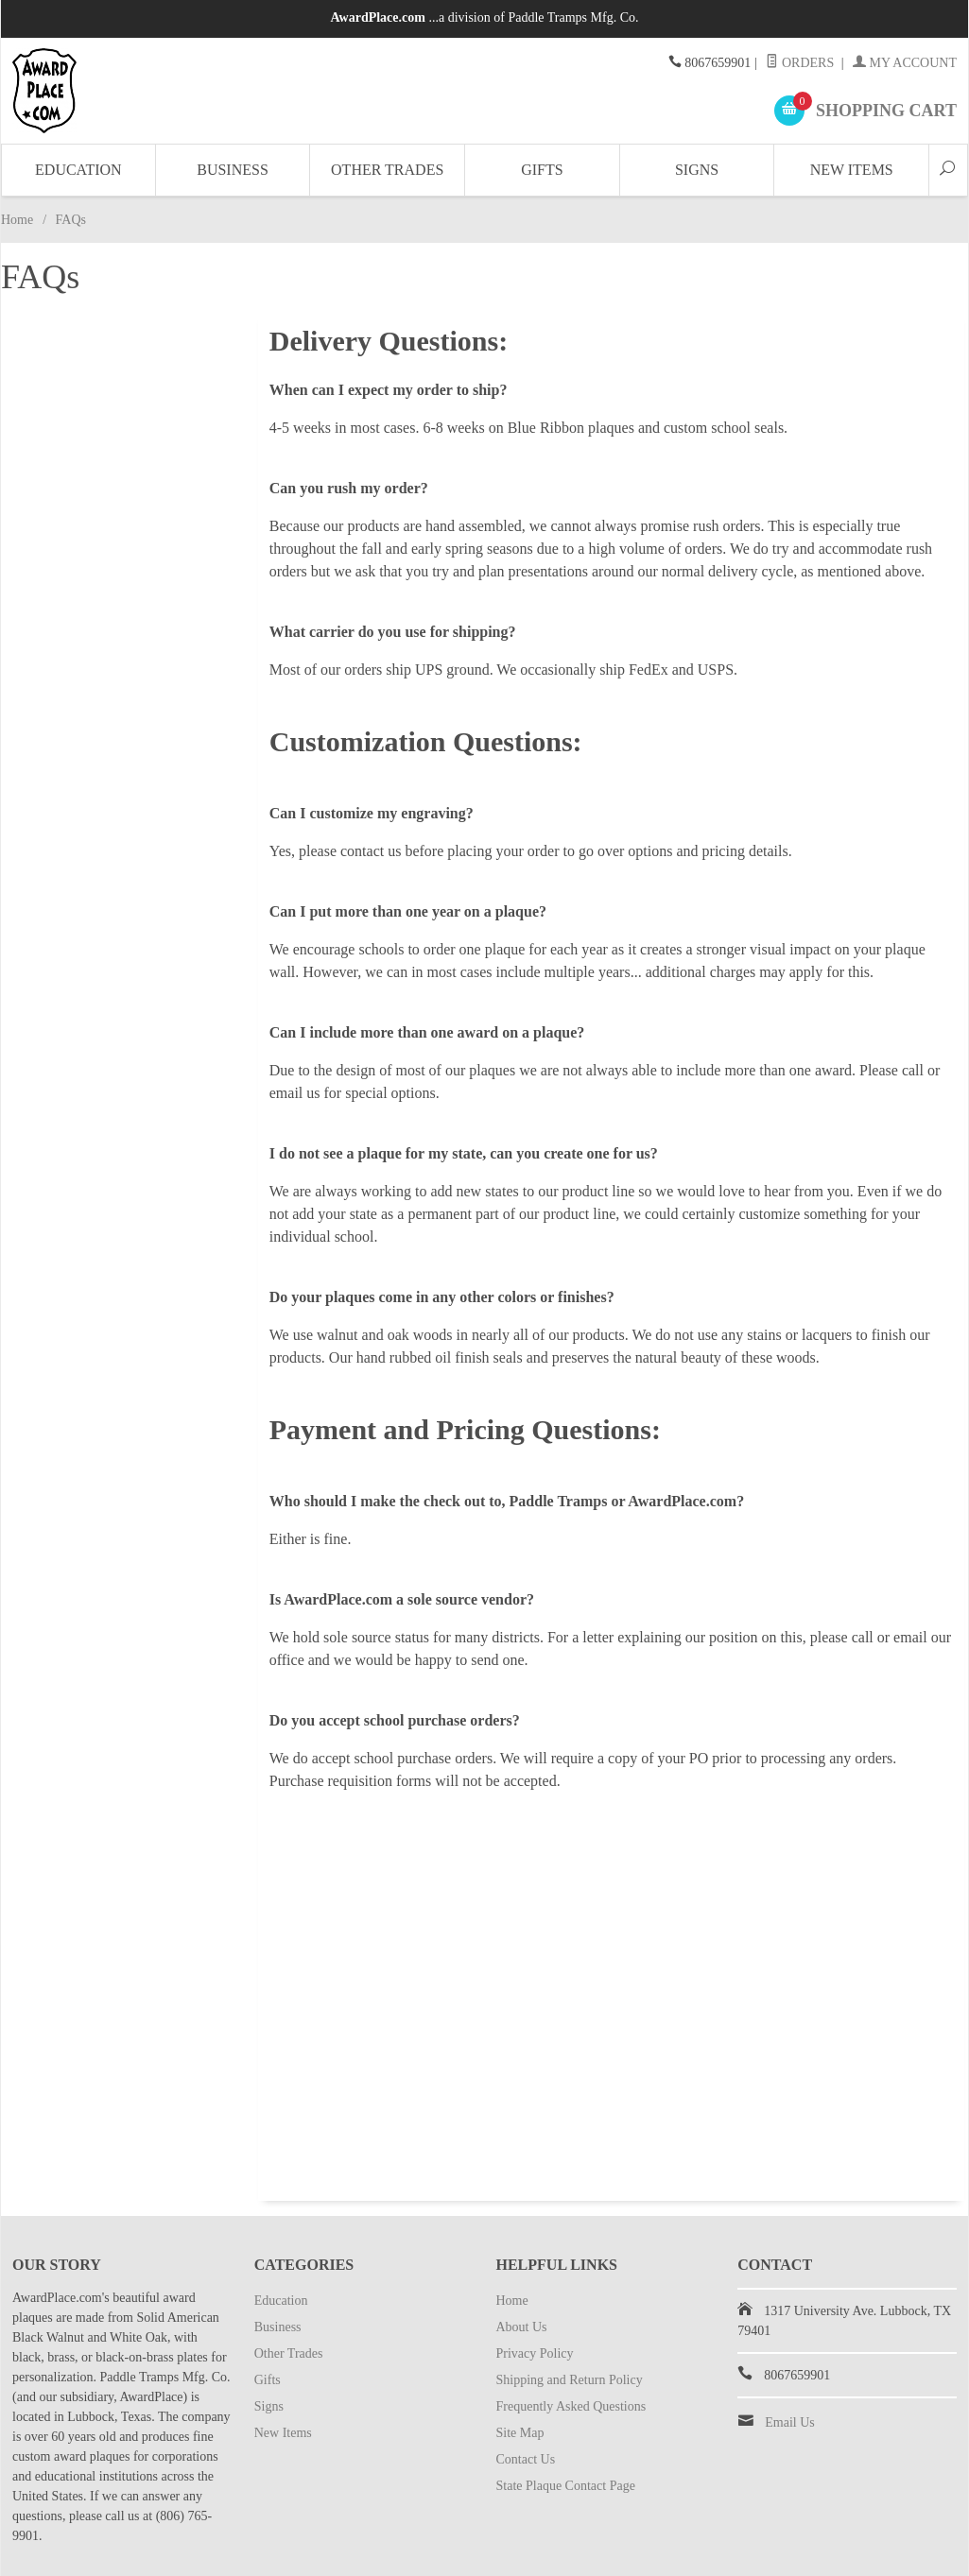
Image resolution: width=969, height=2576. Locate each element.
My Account (905, 63)
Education (78, 170)
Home (17, 220)
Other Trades (387, 170)
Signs (696, 170)
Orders (800, 63)
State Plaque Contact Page (565, 2486)
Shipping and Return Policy (569, 2380)
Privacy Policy (535, 2353)
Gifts (541, 170)
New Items (851, 170)
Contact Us (526, 2459)
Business (232, 170)
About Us (521, 2327)
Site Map (520, 2433)
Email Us (790, 2422)
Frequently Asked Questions (571, 2406)
